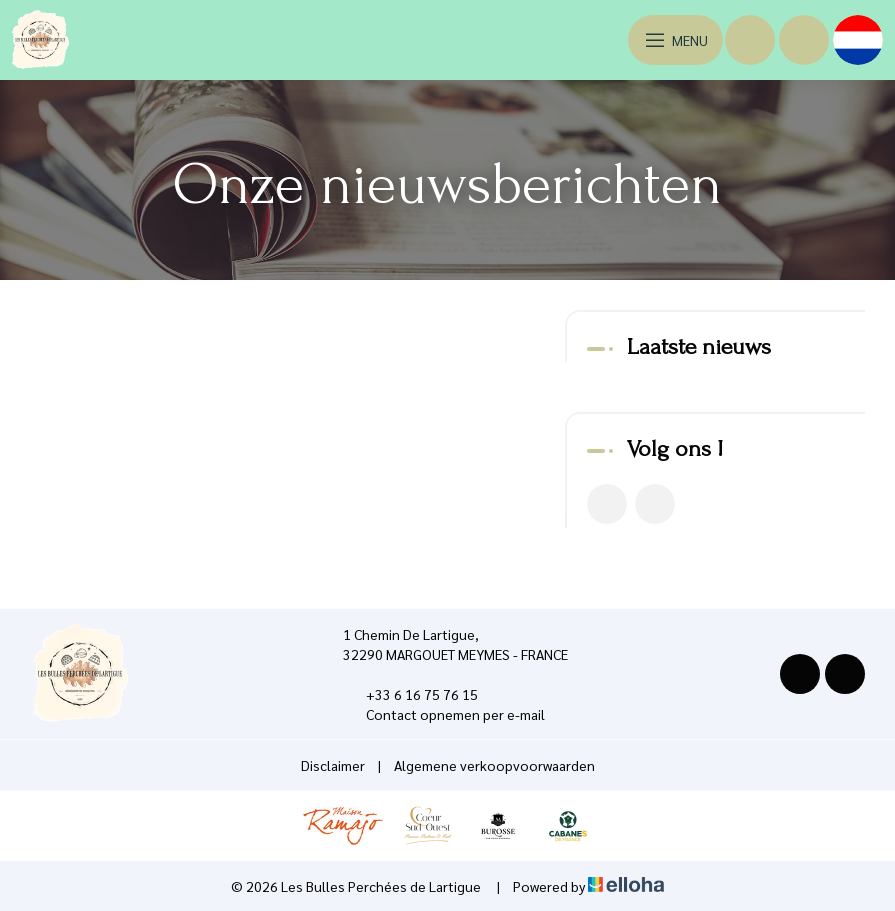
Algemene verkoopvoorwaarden (494, 765)
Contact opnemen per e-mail (444, 714)
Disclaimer (333, 765)
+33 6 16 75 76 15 (410, 694)
